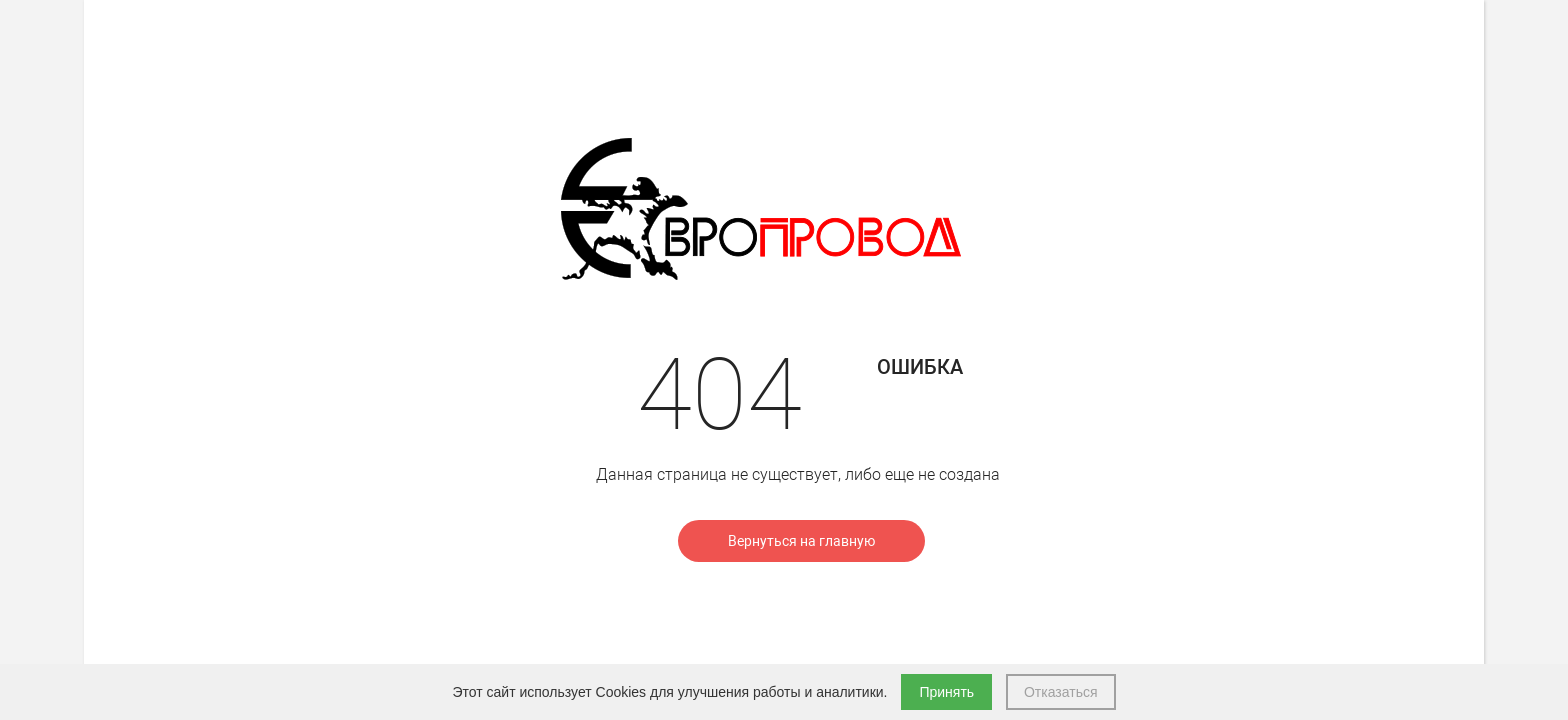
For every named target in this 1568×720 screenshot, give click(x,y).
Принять (946, 692)
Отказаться (1061, 692)
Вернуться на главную (801, 541)
